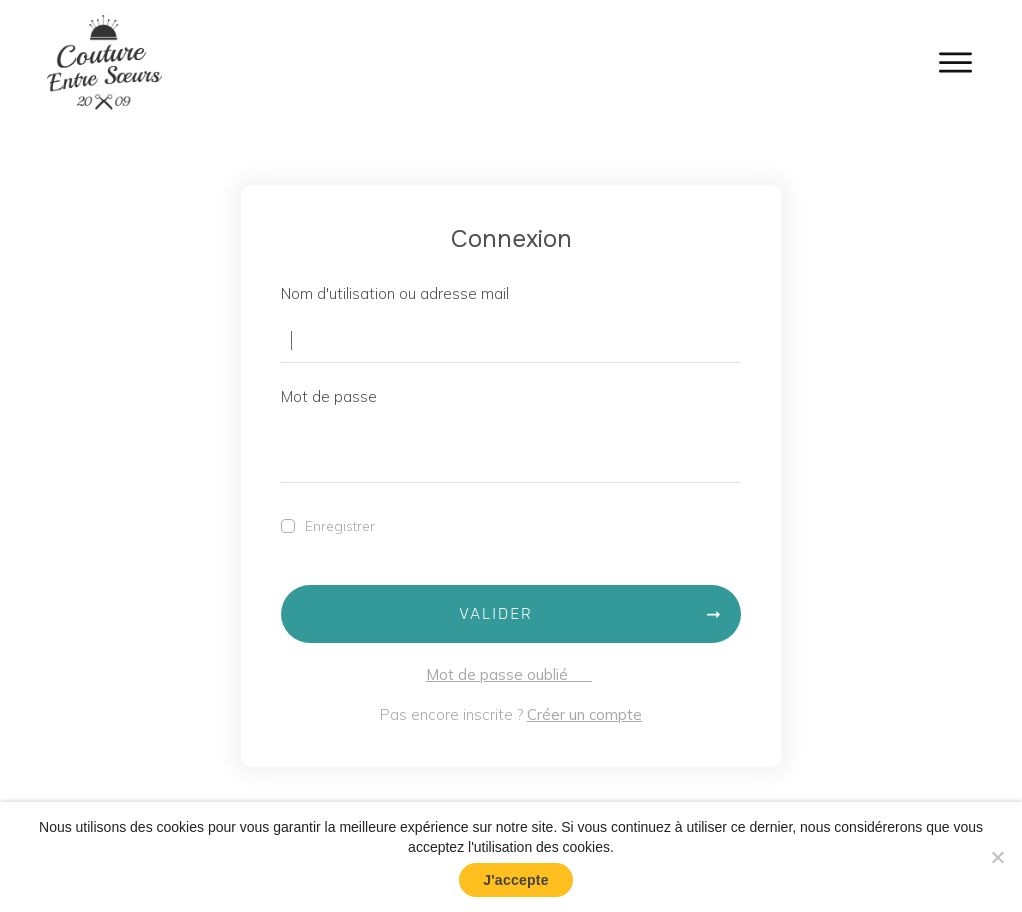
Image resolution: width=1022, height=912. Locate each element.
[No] (997, 857)
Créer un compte (584, 714)
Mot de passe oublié (509, 674)
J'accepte (516, 880)
